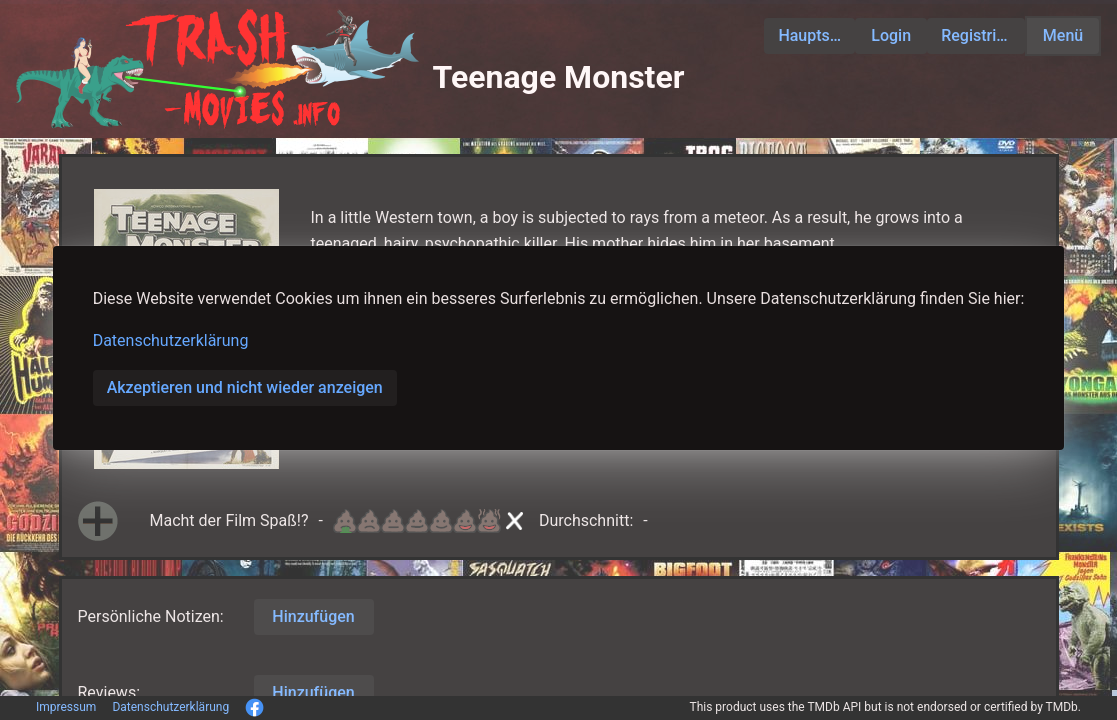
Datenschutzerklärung (171, 340)
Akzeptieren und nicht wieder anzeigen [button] (245, 387)
